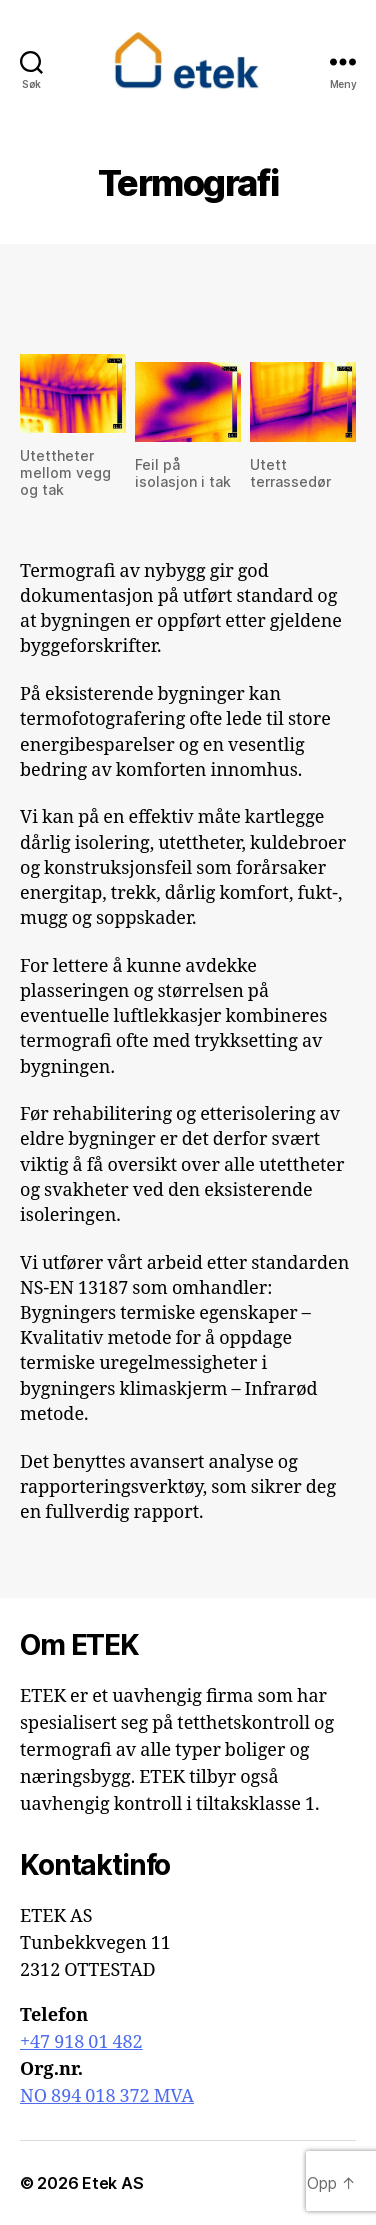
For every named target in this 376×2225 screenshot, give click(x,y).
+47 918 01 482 (81, 2042)
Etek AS (112, 2183)
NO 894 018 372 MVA (107, 2096)
